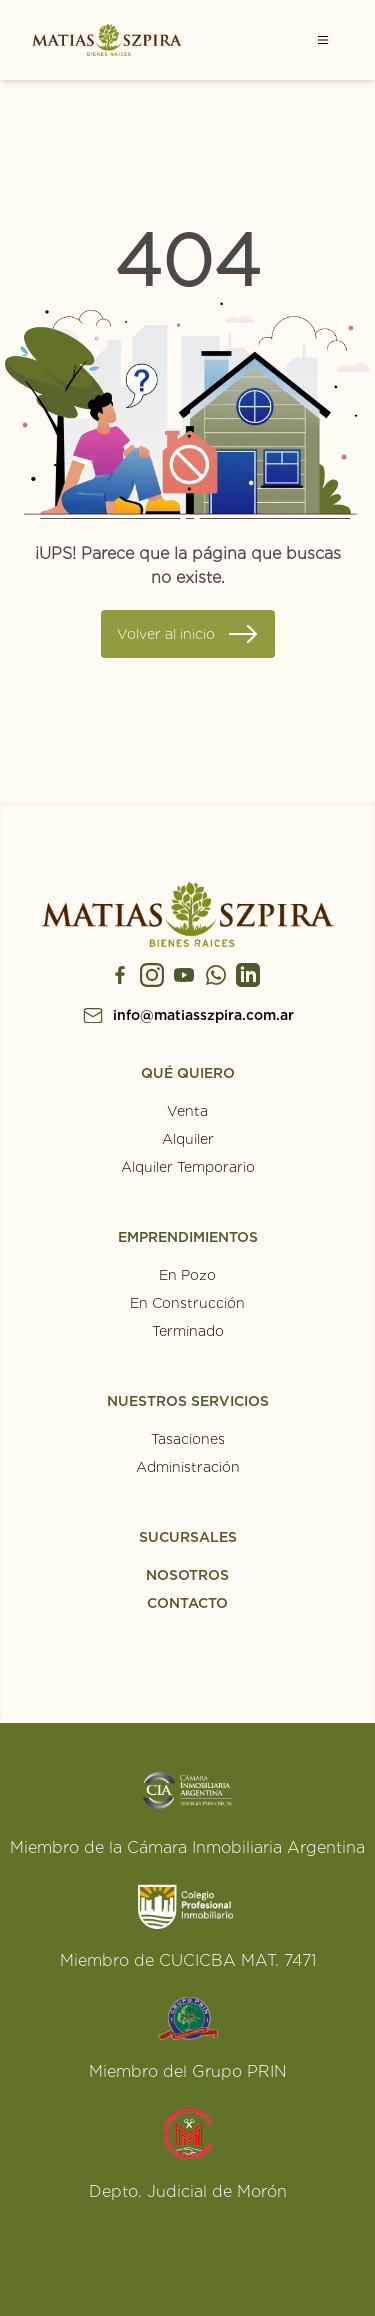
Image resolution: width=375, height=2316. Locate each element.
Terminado (188, 1331)
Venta (187, 1111)
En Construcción (187, 1303)
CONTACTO (187, 1603)
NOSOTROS (187, 1575)
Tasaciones (188, 1439)
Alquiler (188, 1139)
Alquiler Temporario (188, 1167)
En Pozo (187, 1275)
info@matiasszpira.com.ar (203, 1015)
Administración (188, 1467)
